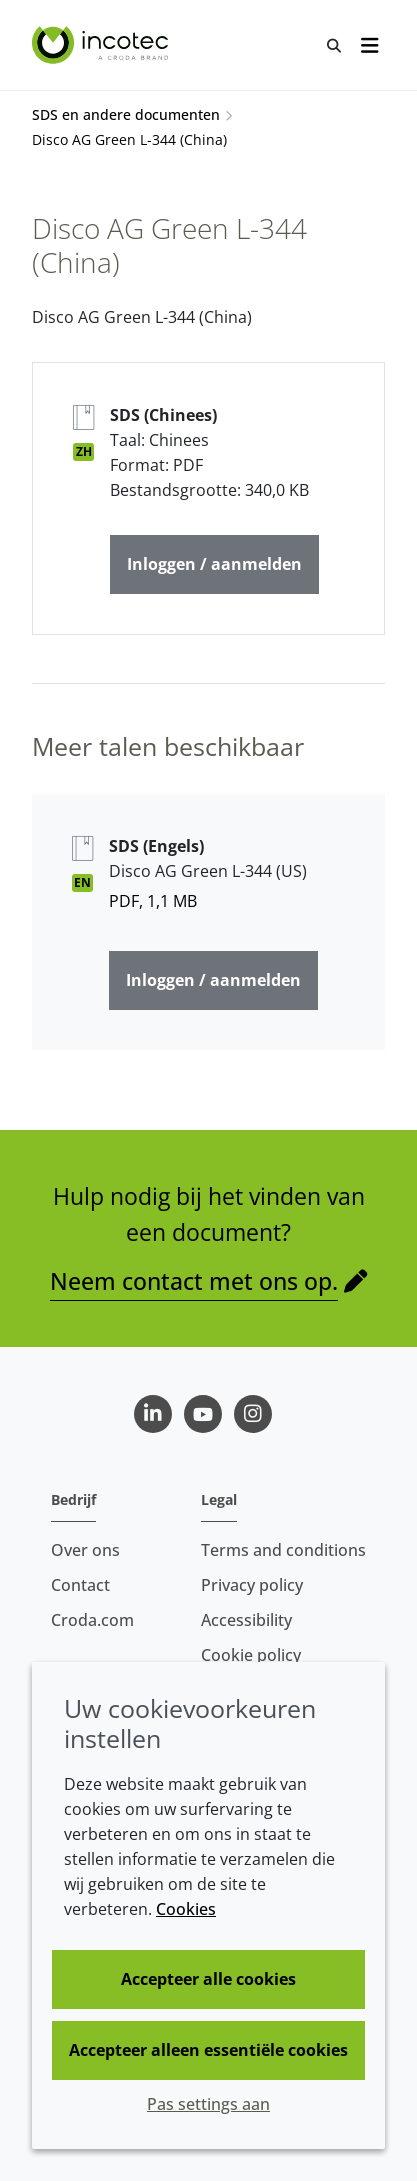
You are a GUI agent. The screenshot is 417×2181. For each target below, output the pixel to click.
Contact (80, 1585)
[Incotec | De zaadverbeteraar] (102, 45)
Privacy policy (252, 1585)
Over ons (85, 1550)
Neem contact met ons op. (194, 1281)
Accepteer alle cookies (208, 1979)
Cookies (186, 1909)
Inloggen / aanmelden (214, 564)
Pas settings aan (208, 2104)
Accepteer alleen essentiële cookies (208, 2050)
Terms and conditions (283, 1550)
